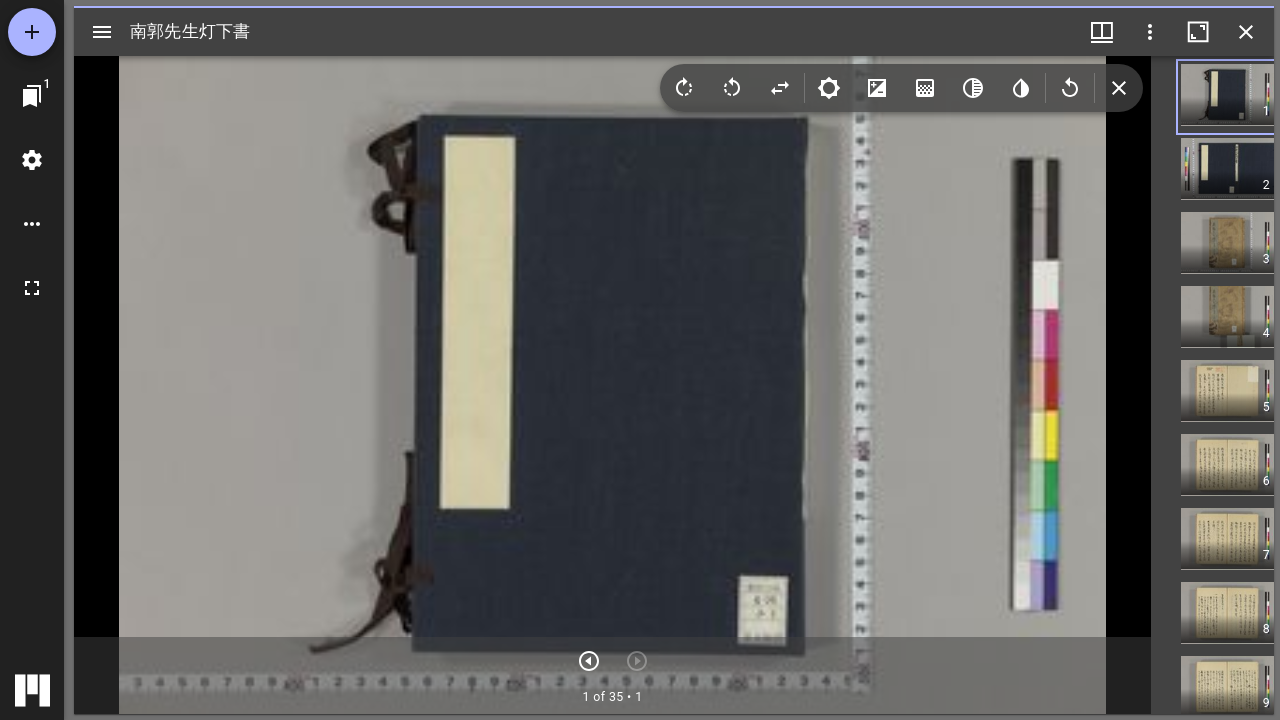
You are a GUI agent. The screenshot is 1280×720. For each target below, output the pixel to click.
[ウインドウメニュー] (1102, 32)
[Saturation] (925, 88)
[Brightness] (829, 88)
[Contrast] (877, 88)
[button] (1243, 97)
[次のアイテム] (589, 661)
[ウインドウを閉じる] (1246, 32)
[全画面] (32, 288)
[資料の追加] (32, 32)
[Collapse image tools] (1119, 88)
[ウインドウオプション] (1150, 32)
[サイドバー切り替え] (102, 32)
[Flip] (780, 88)
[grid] (1212, 385)
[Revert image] (1070, 88)
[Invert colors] (1021, 88)
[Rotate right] (684, 88)
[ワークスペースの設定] (32, 160)
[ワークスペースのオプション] (32, 224)
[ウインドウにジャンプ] (32, 96)
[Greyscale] (973, 88)
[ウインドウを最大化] (1198, 32)
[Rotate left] (732, 88)
